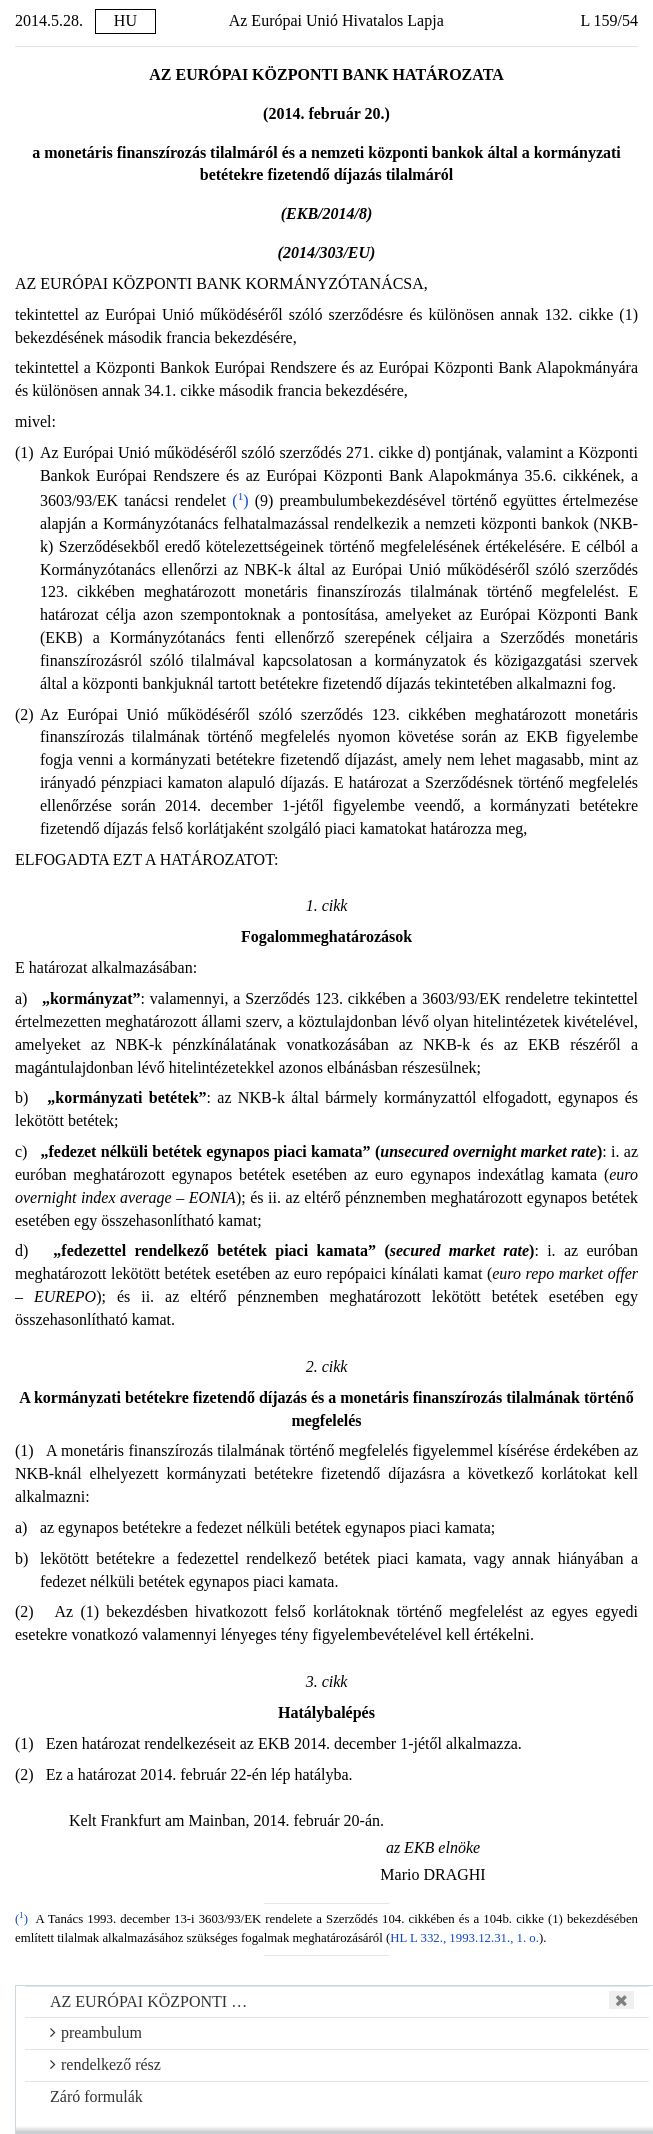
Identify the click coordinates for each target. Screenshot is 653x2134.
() (240, 500)
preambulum (96, 2032)
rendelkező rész (105, 2064)
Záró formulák (96, 2096)
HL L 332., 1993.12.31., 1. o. (464, 1938)
